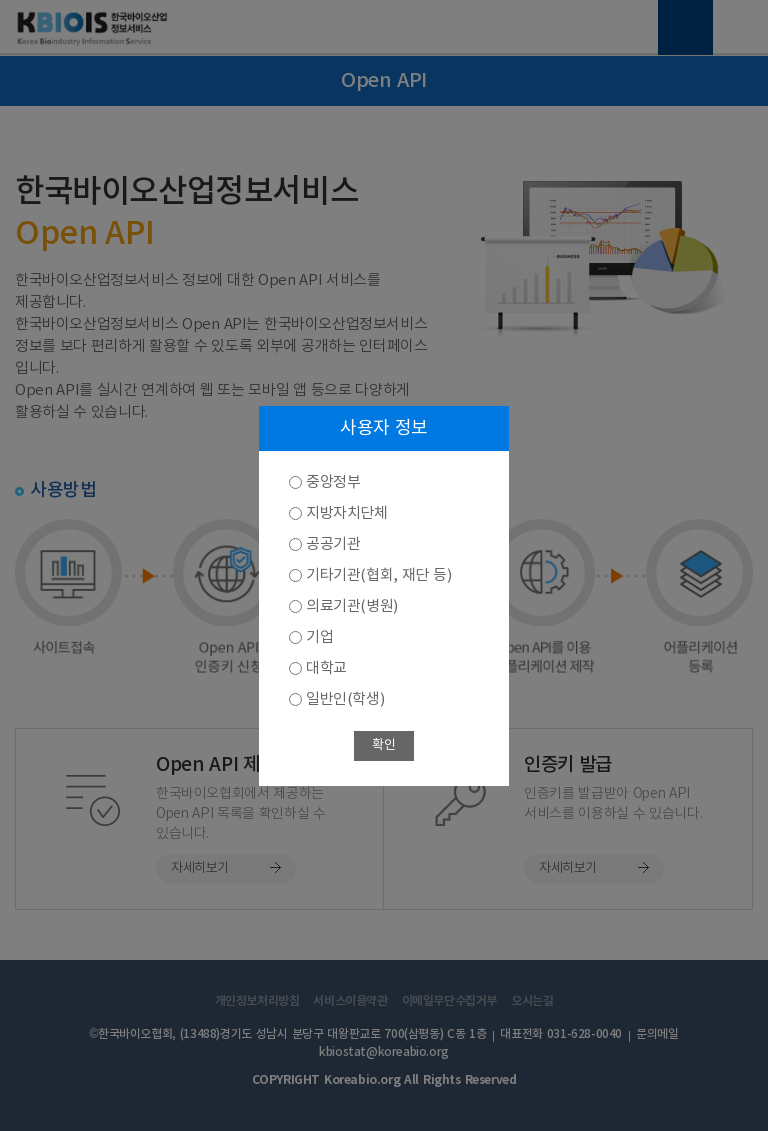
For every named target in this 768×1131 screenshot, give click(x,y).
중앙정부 (333, 482)
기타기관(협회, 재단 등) (378, 575)
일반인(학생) (345, 699)
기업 (319, 637)
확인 (383, 745)
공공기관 (333, 544)
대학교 (326, 668)
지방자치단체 (347, 513)
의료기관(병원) (352, 606)
